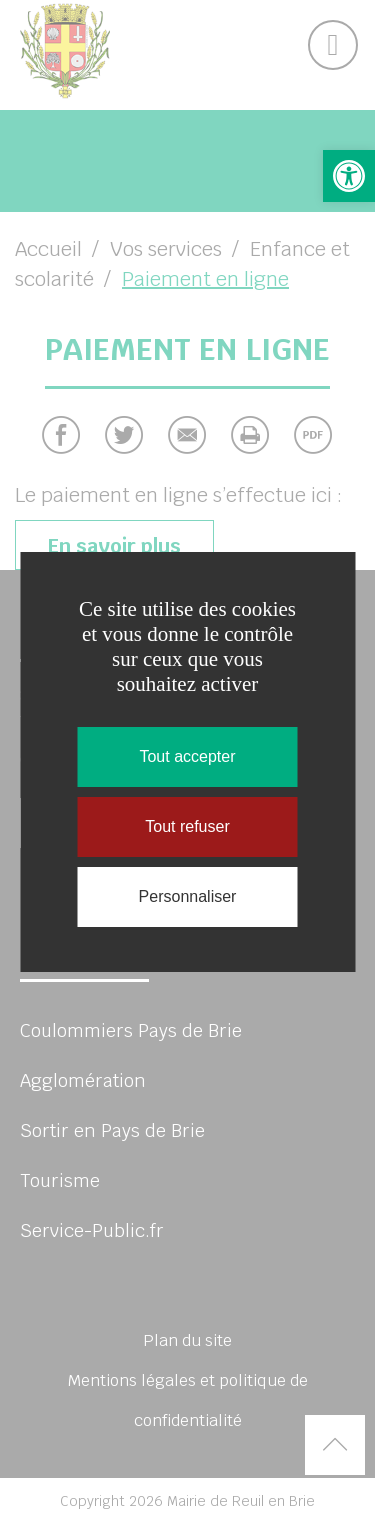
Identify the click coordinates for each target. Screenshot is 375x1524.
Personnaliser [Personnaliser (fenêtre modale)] (188, 896)
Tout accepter (187, 756)
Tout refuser (187, 826)
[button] (349, 176)
